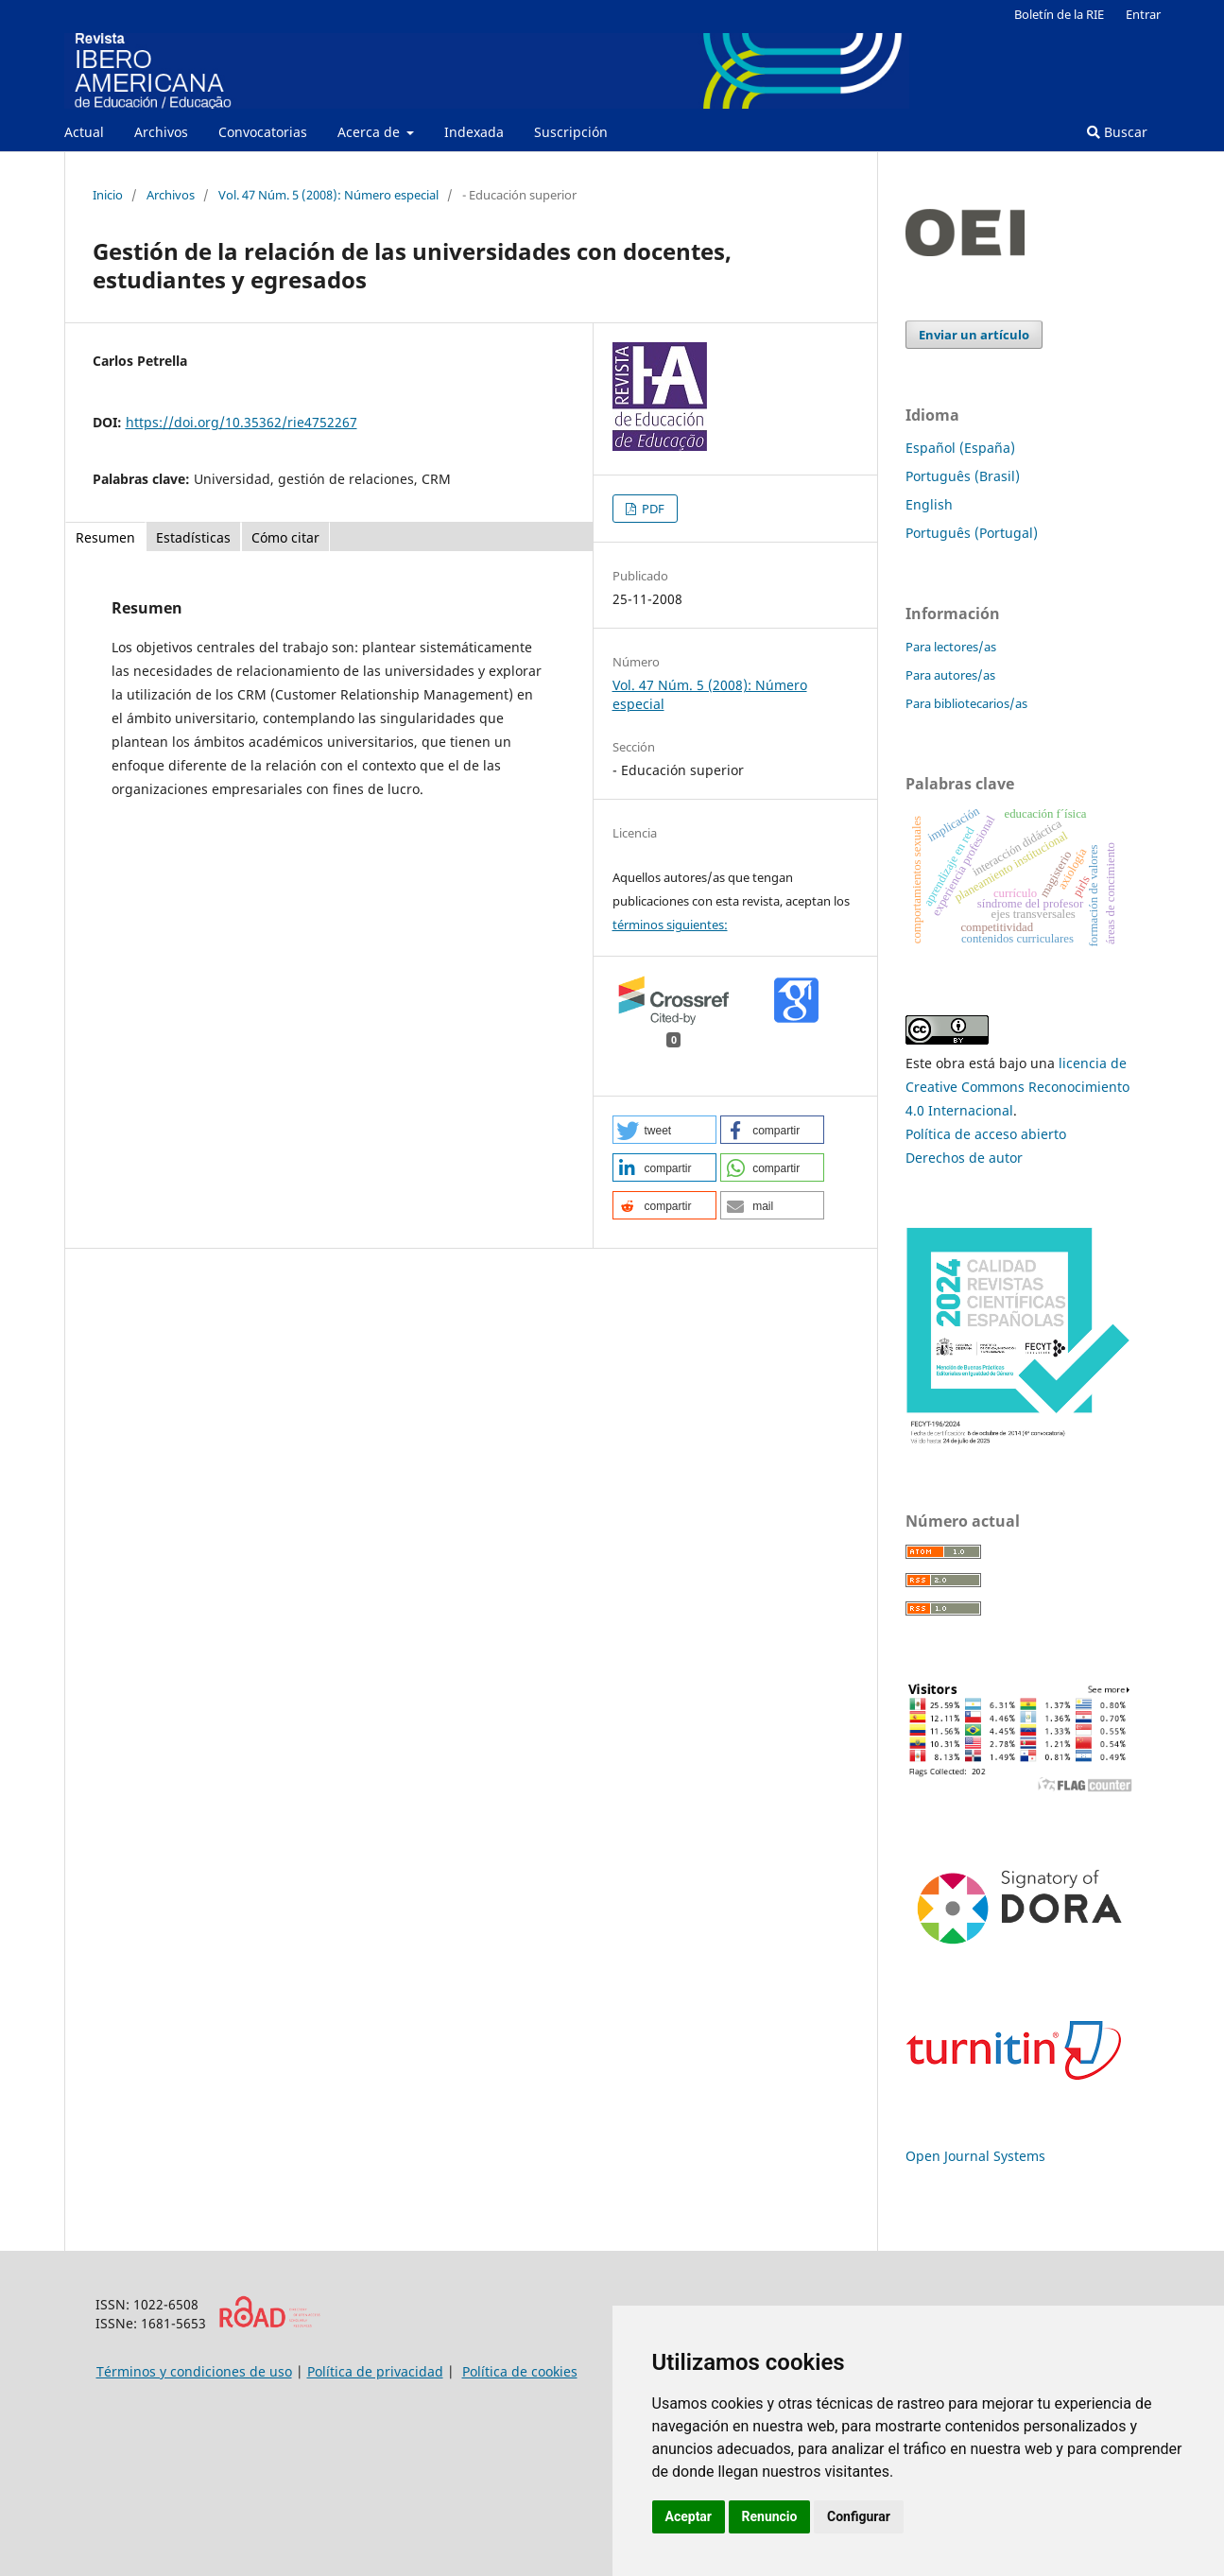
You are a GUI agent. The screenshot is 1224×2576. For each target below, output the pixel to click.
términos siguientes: (670, 924)
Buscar (1117, 132)
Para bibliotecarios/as (966, 703)
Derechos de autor (964, 1158)
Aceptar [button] (689, 2516)
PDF (651, 508)
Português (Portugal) (971, 533)
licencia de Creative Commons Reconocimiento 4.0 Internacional (1017, 1086)
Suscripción (571, 132)
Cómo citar (285, 537)
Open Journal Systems (975, 2156)
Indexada (474, 132)
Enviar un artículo (974, 334)
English (929, 504)
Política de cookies (520, 2371)
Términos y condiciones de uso (194, 2371)
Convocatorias (262, 132)
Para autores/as (950, 674)
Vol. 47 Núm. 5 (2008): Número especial (328, 194)
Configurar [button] (858, 2516)
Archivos (161, 132)
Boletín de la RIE (1059, 14)
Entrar (1143, 14)
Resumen (105, 537)
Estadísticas (193, 537)
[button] (664, 1129)
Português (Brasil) (962, 476)
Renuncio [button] (770, 2516)
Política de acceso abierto (985, 1134)
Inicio (108, 194)
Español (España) (960, 448)
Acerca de (370, 132)
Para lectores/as (950, 646)
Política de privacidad (375, 2371)
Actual (84, 132)
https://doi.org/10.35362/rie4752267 (241, 422)
